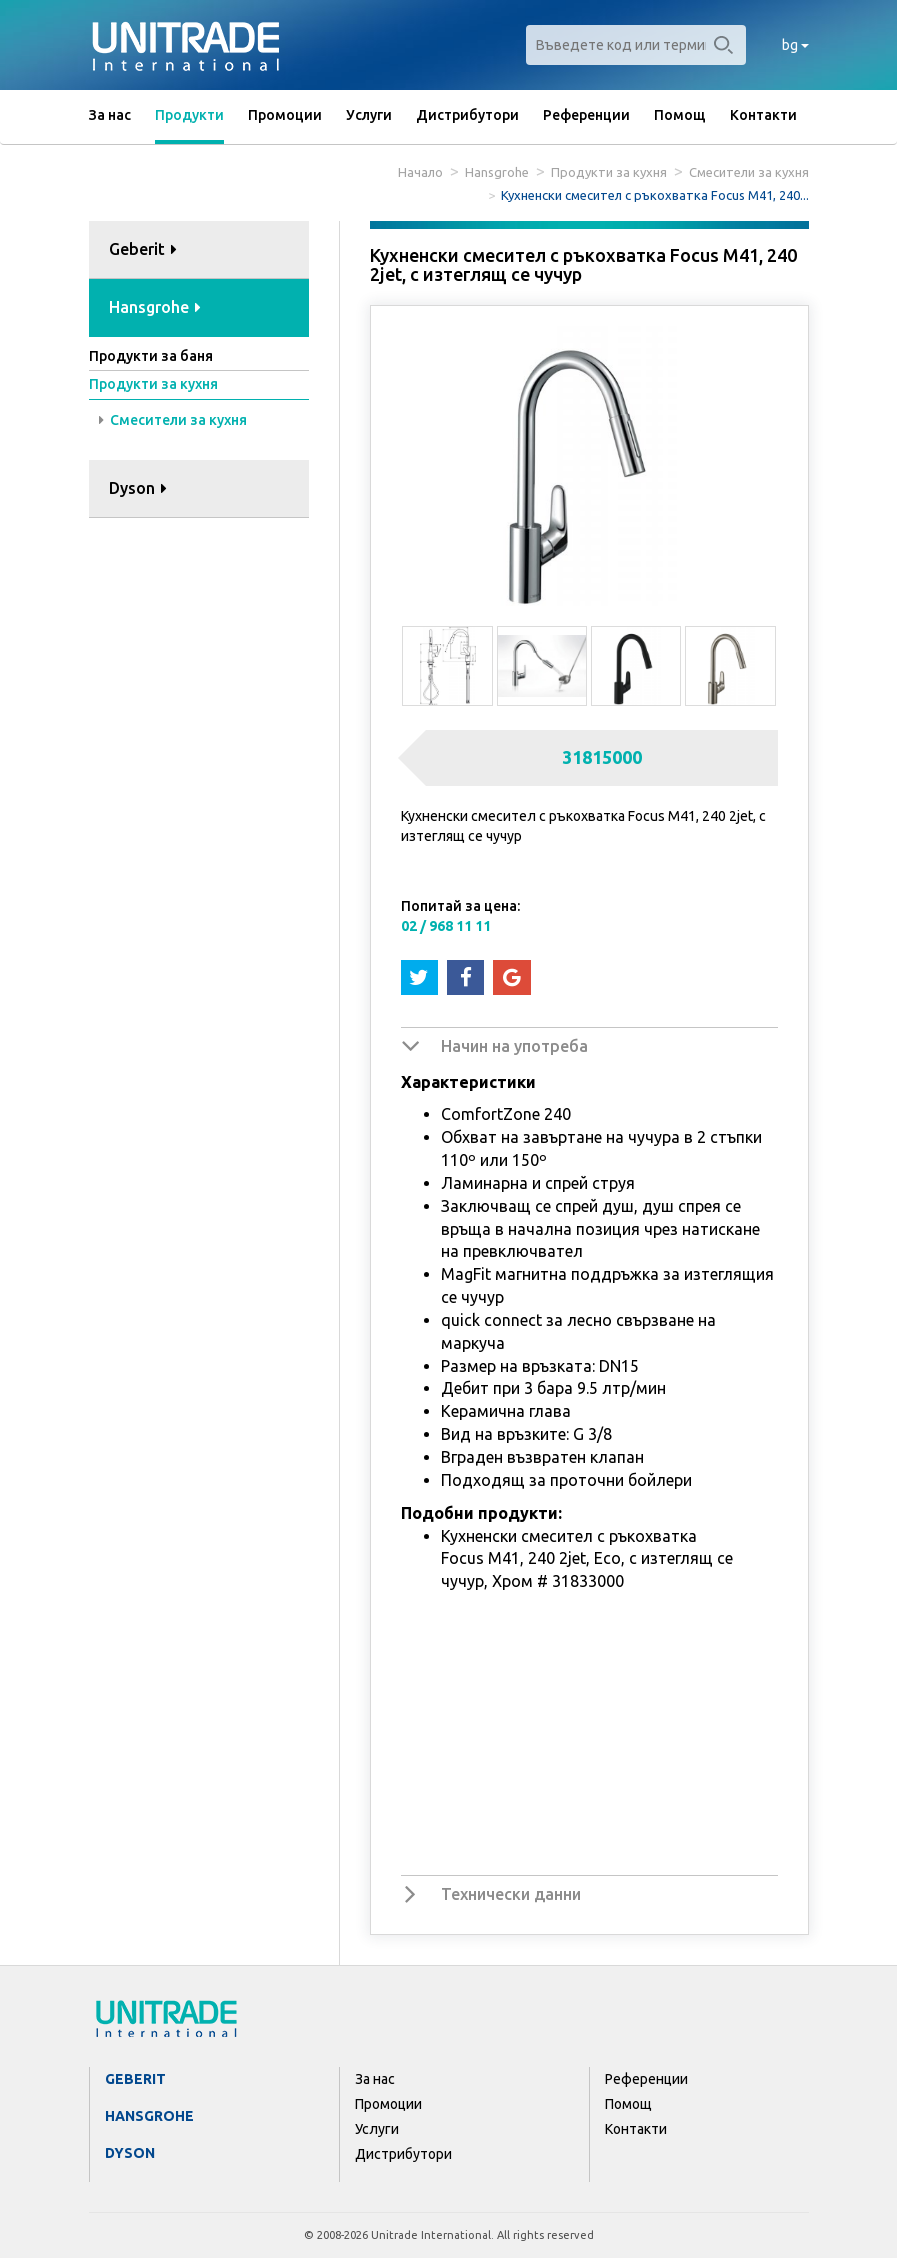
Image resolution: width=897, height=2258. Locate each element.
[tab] (199, 250)
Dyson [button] (138, 488)
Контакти (763, 115)
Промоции (285, 115)
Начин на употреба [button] (514, 1046)
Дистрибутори (467, 115)
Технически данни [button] (511, 1894)
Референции (586, 115)
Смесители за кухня (749, 172)
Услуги (369, 115)
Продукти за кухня (609, 172)
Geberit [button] (143, 249)
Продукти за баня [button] (151, 356)
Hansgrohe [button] (155, 307)
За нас (110, 115)
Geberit (135, 2079)
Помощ (680, 115)
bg (795, 45)
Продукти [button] (189, 115)
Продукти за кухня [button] (153, 384)
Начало (420, 172)
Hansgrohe (497, 172)
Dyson (130, 2153)
